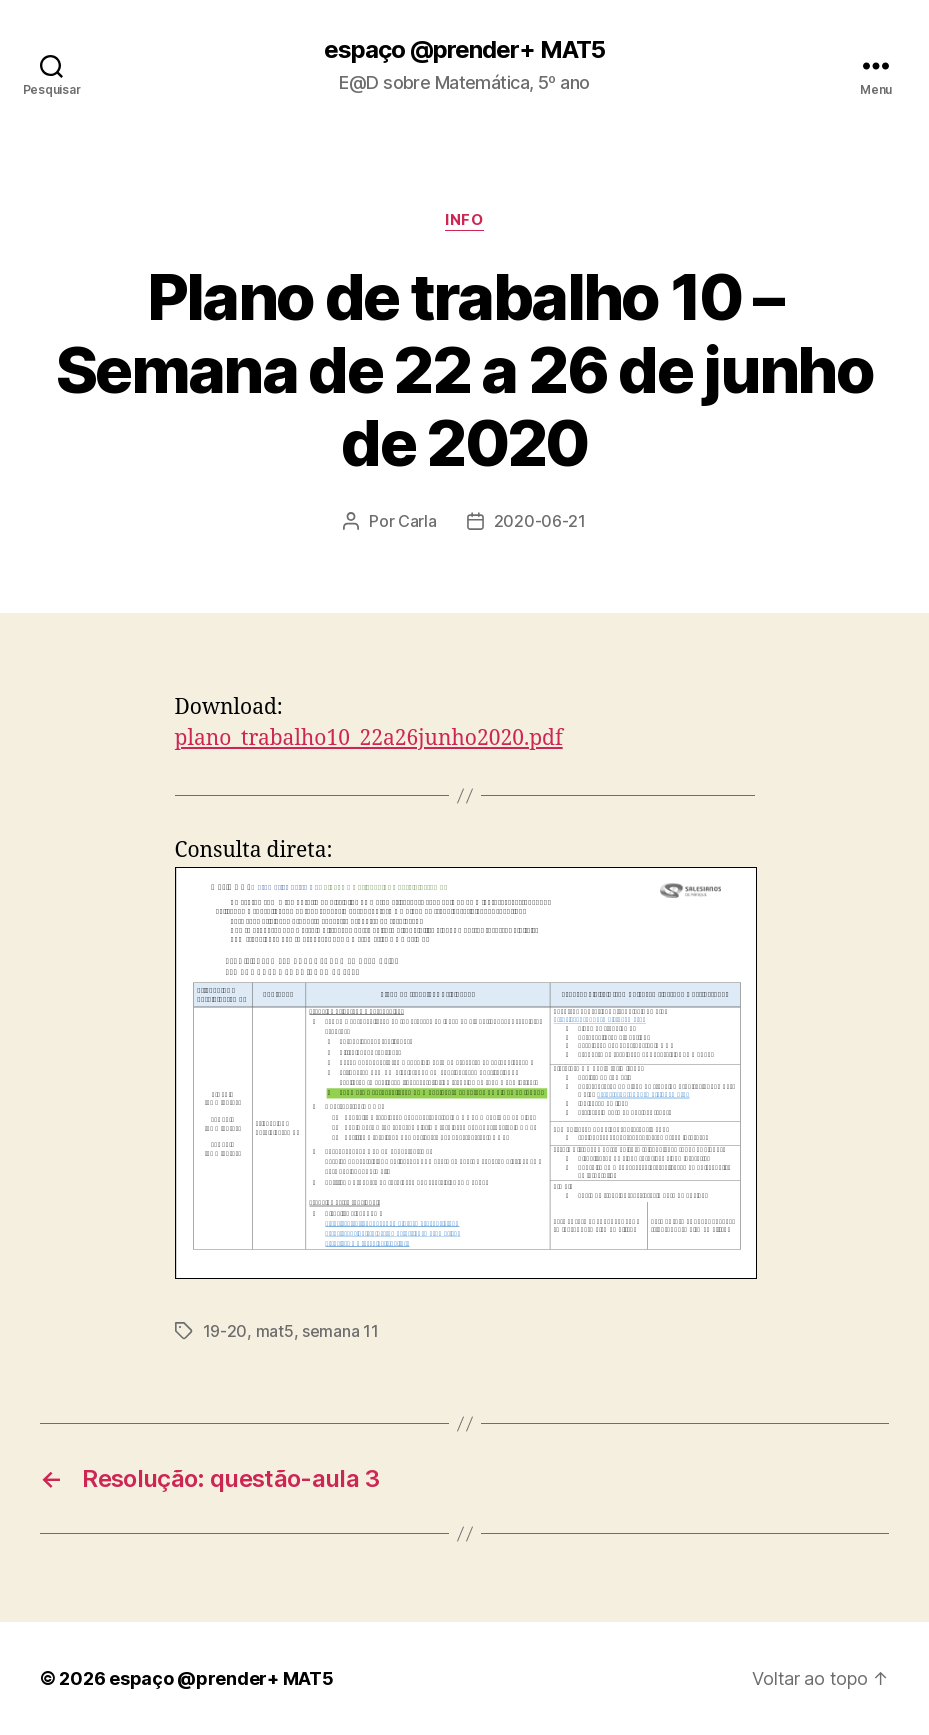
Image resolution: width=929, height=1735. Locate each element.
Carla (417, 521)
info (464, 220)
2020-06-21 (540, 521)
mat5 (275, 1331)
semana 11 (340, 1331)
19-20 (225, 1331)
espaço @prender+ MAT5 (464, 50)
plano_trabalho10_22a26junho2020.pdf (369, 738)
